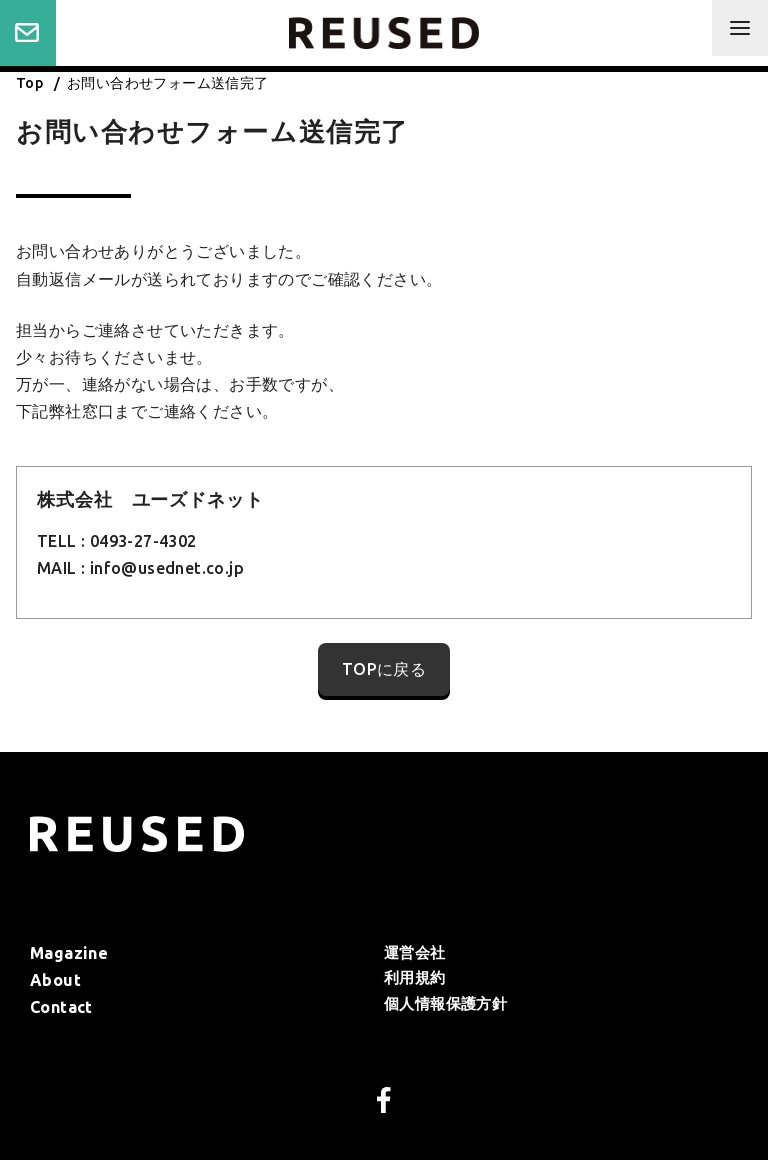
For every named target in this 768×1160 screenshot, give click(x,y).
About (55, 980)
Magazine (69, 953)
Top (31, 83)
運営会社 (415, 952)
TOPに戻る (384, 669)
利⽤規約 (415, 977)
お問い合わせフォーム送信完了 (168, 83)
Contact (28, 33)
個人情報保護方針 (445, 1003)
